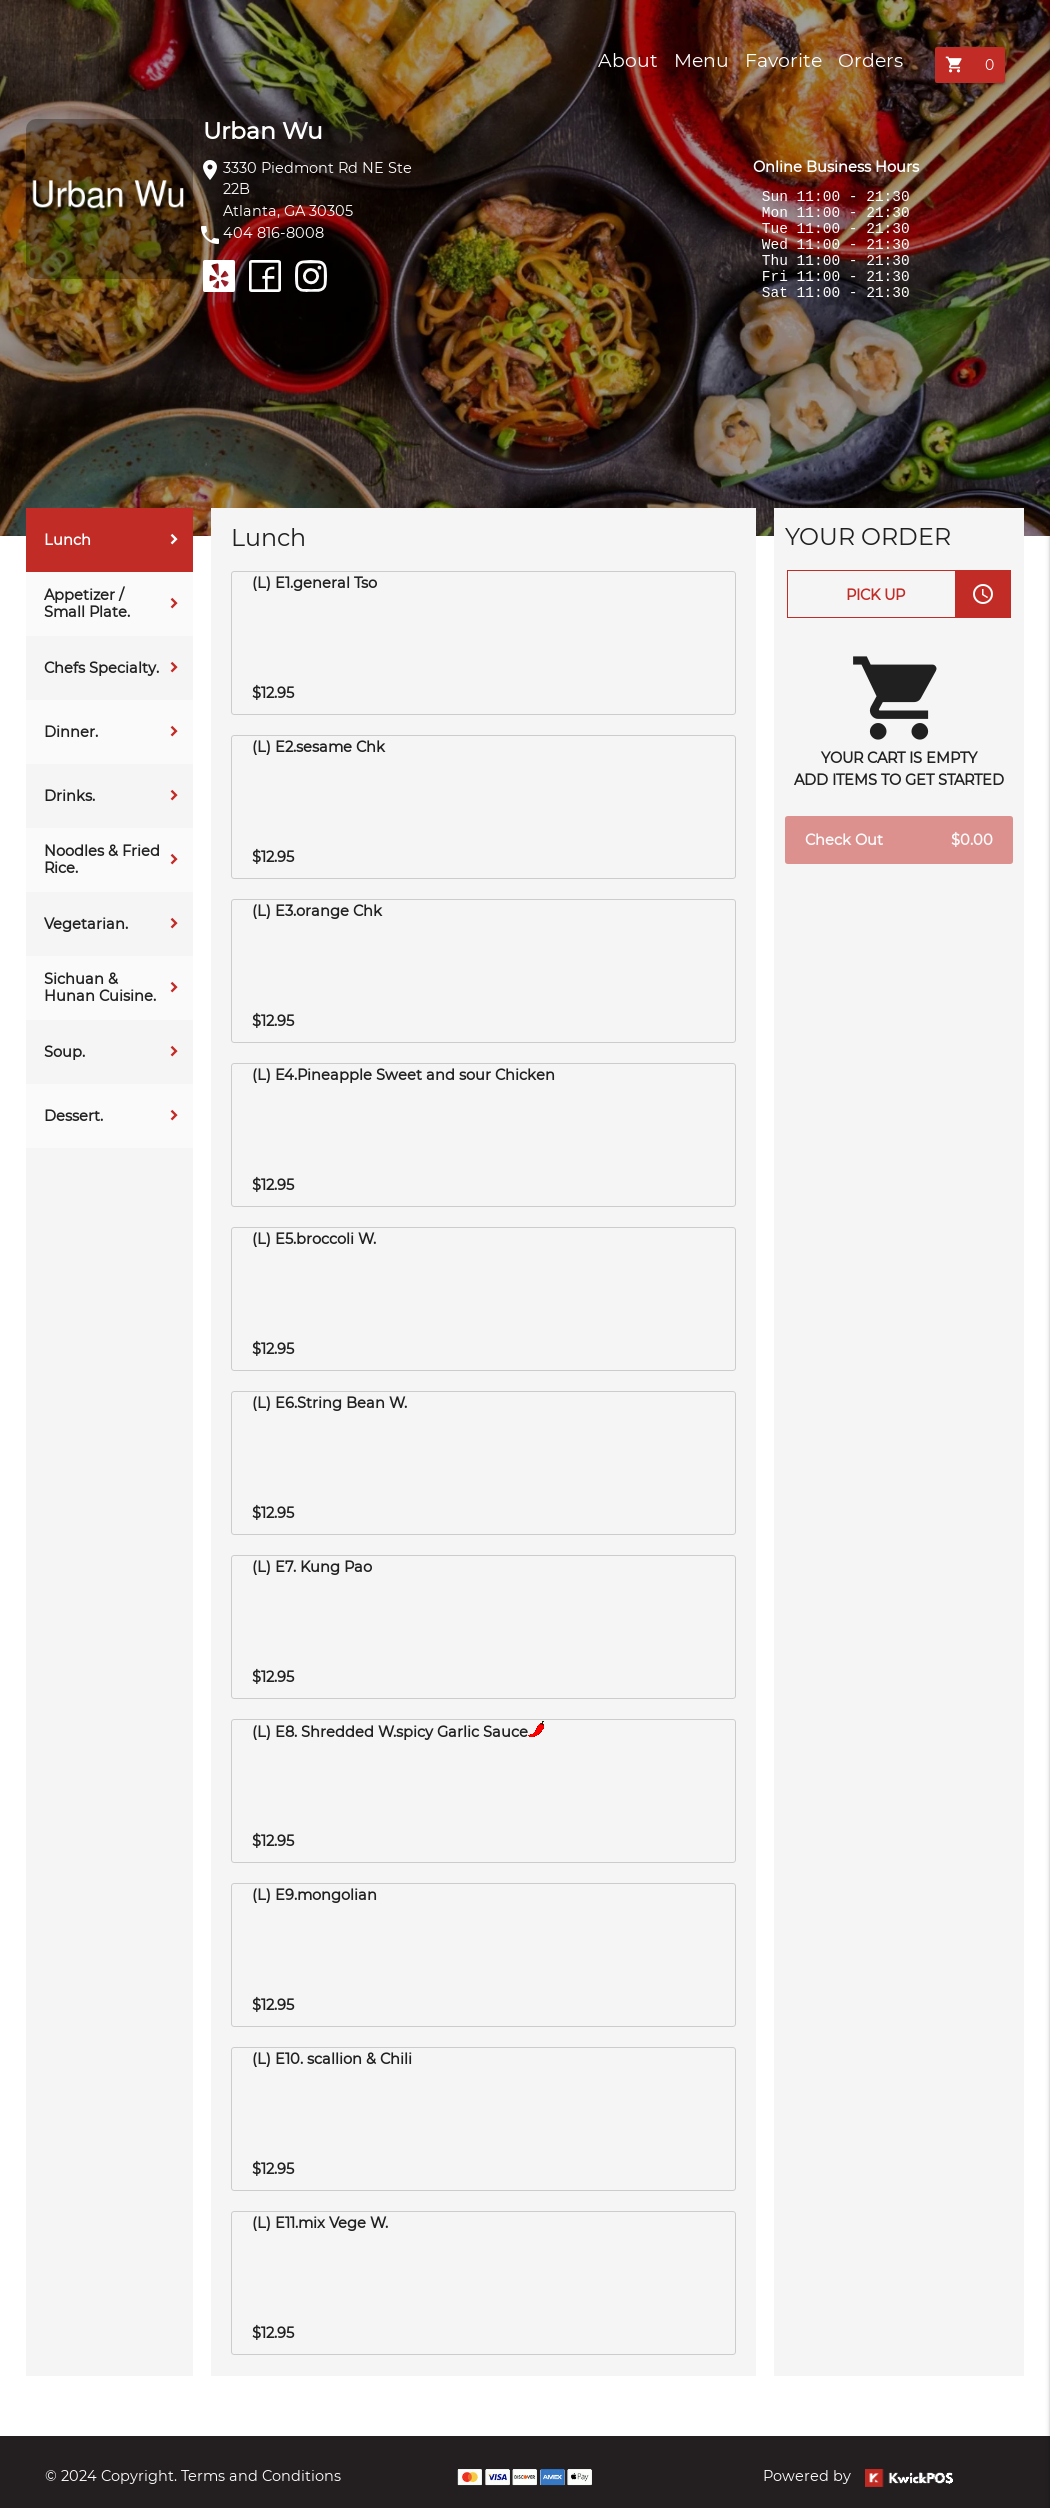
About (628, 60)
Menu (701, 60)
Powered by (858, 2476)
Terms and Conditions (261, 2476)
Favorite (783, 60)
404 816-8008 (273, 233)
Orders (870, 60)
